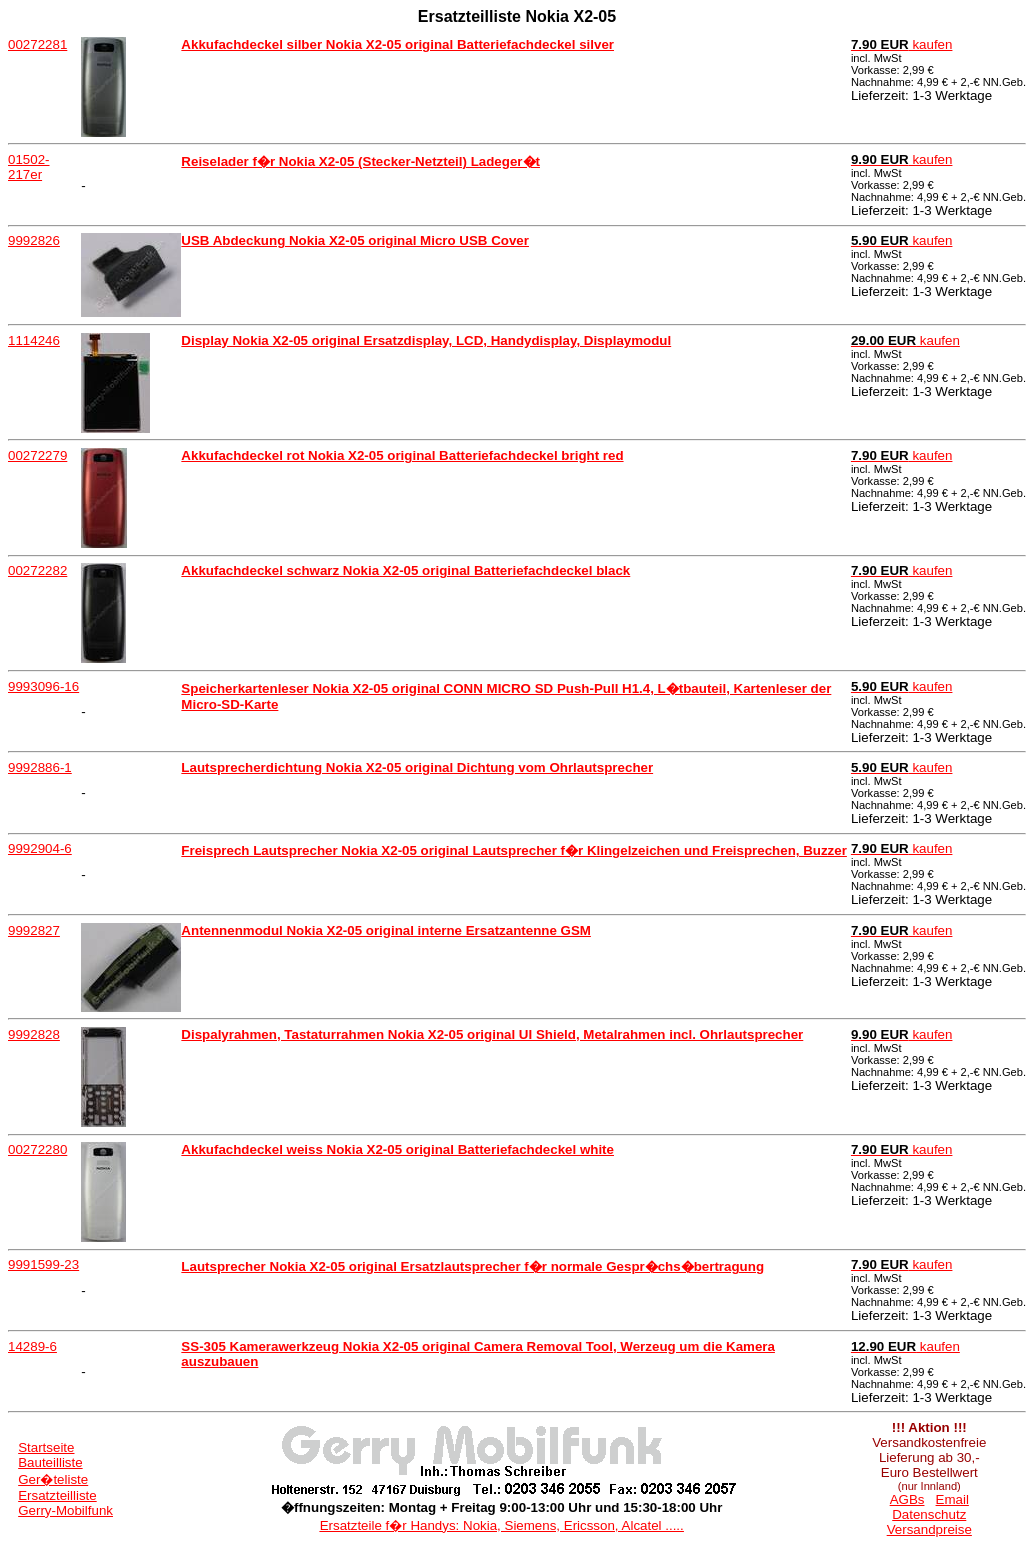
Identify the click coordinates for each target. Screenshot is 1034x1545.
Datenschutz (929, 1514)
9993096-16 (43, 686)
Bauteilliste (50, 1462)
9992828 (34, 1034)
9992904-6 (40, 848)
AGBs (907, 1499)
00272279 (37, 455)
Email (952, 1499)
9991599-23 (43, 1264)
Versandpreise (929, 1529)
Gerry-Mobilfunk (65, 1510)
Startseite (46, 1447)
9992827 (34, 930)
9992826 (34, 240)
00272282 (37, 570)
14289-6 (32, 1346)
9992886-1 (40, 767)
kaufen (902, 44)
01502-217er (29, 167)
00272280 (37, 1149)
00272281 (37, 44)
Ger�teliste (53, 1479)
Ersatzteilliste (57, 1495)
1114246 (34, 340)
